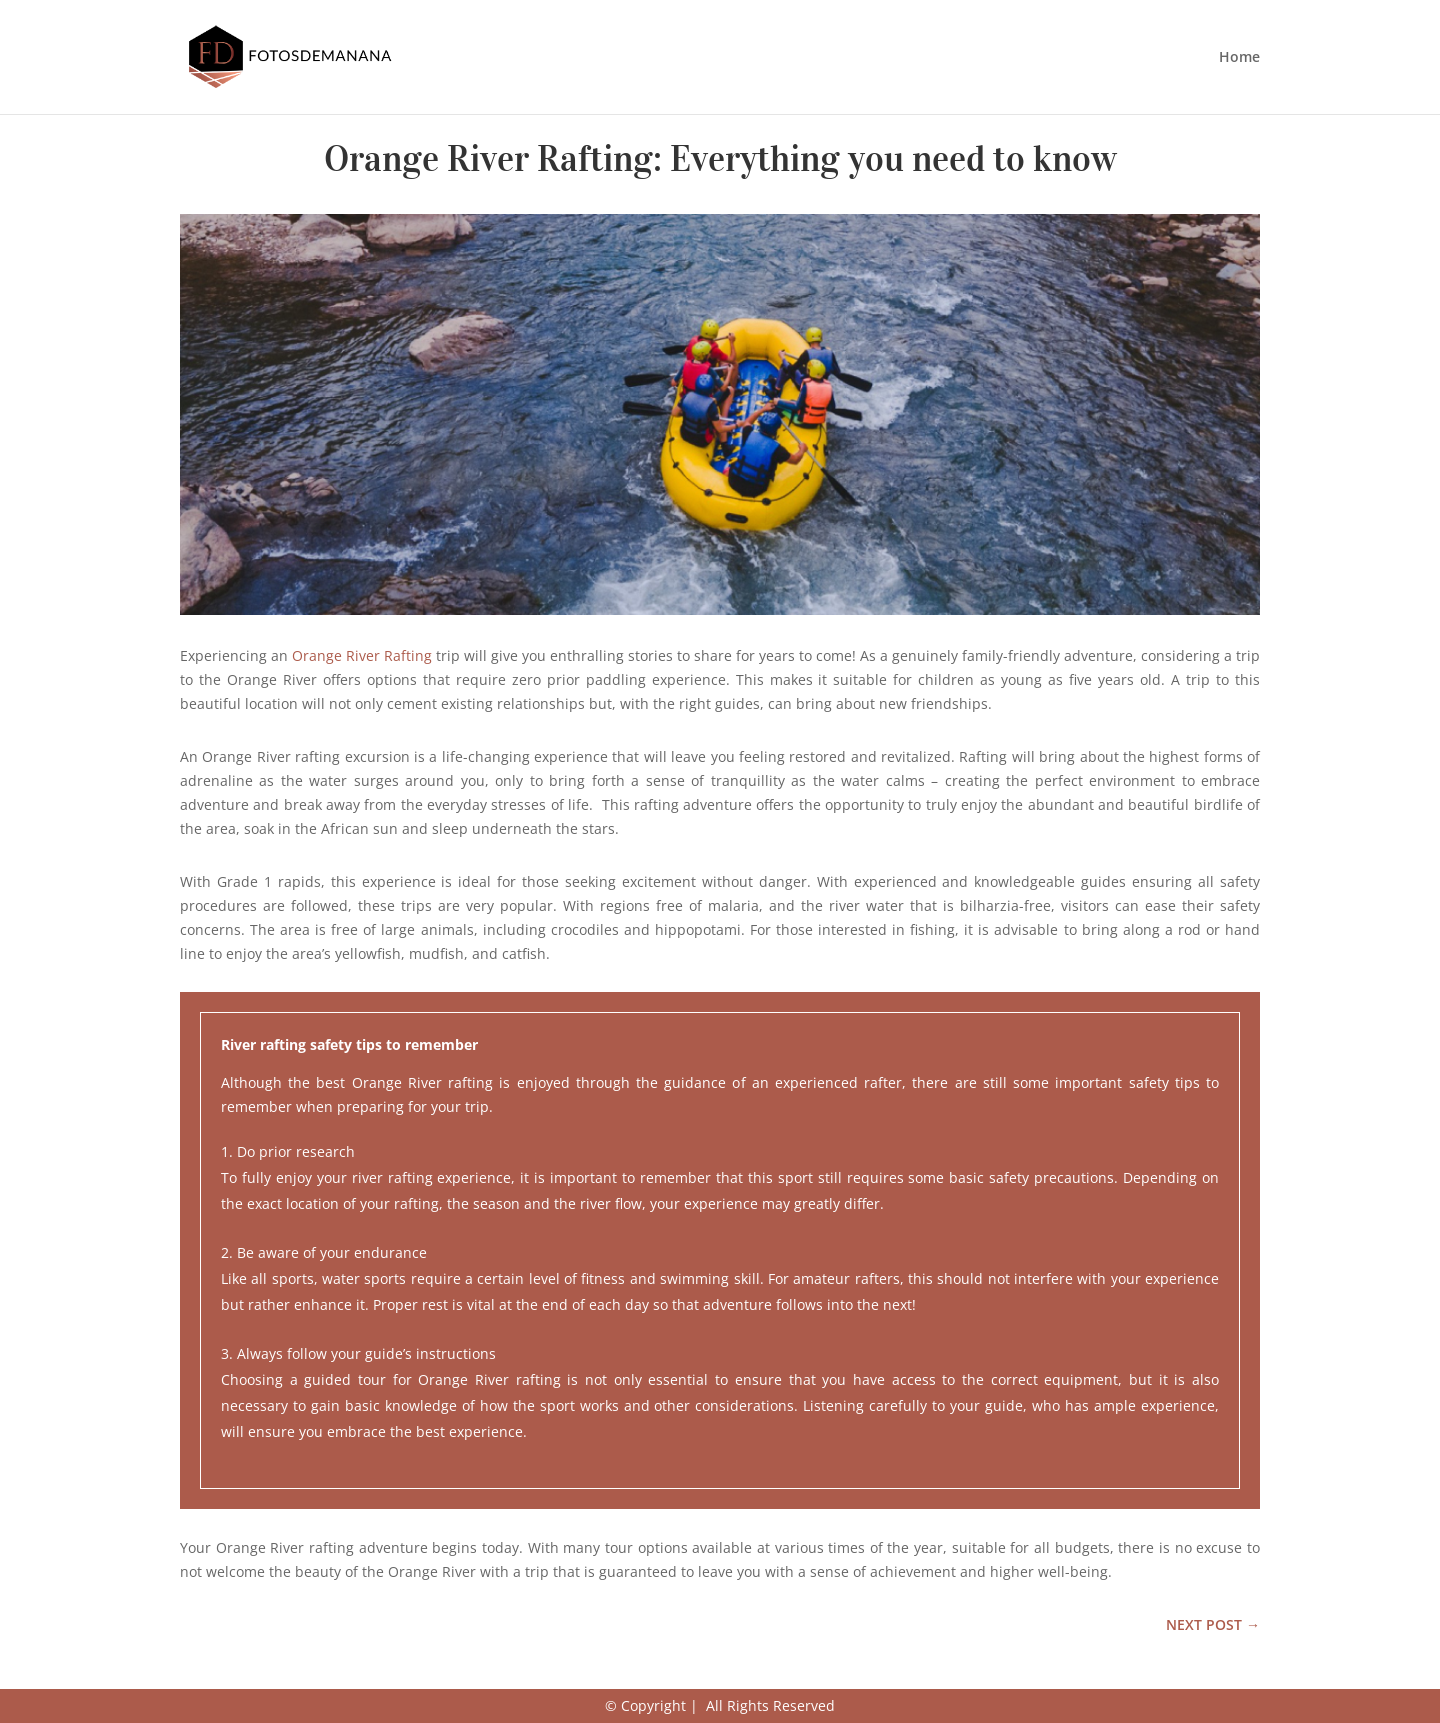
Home (1239, 58)
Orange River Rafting (362, 655)
